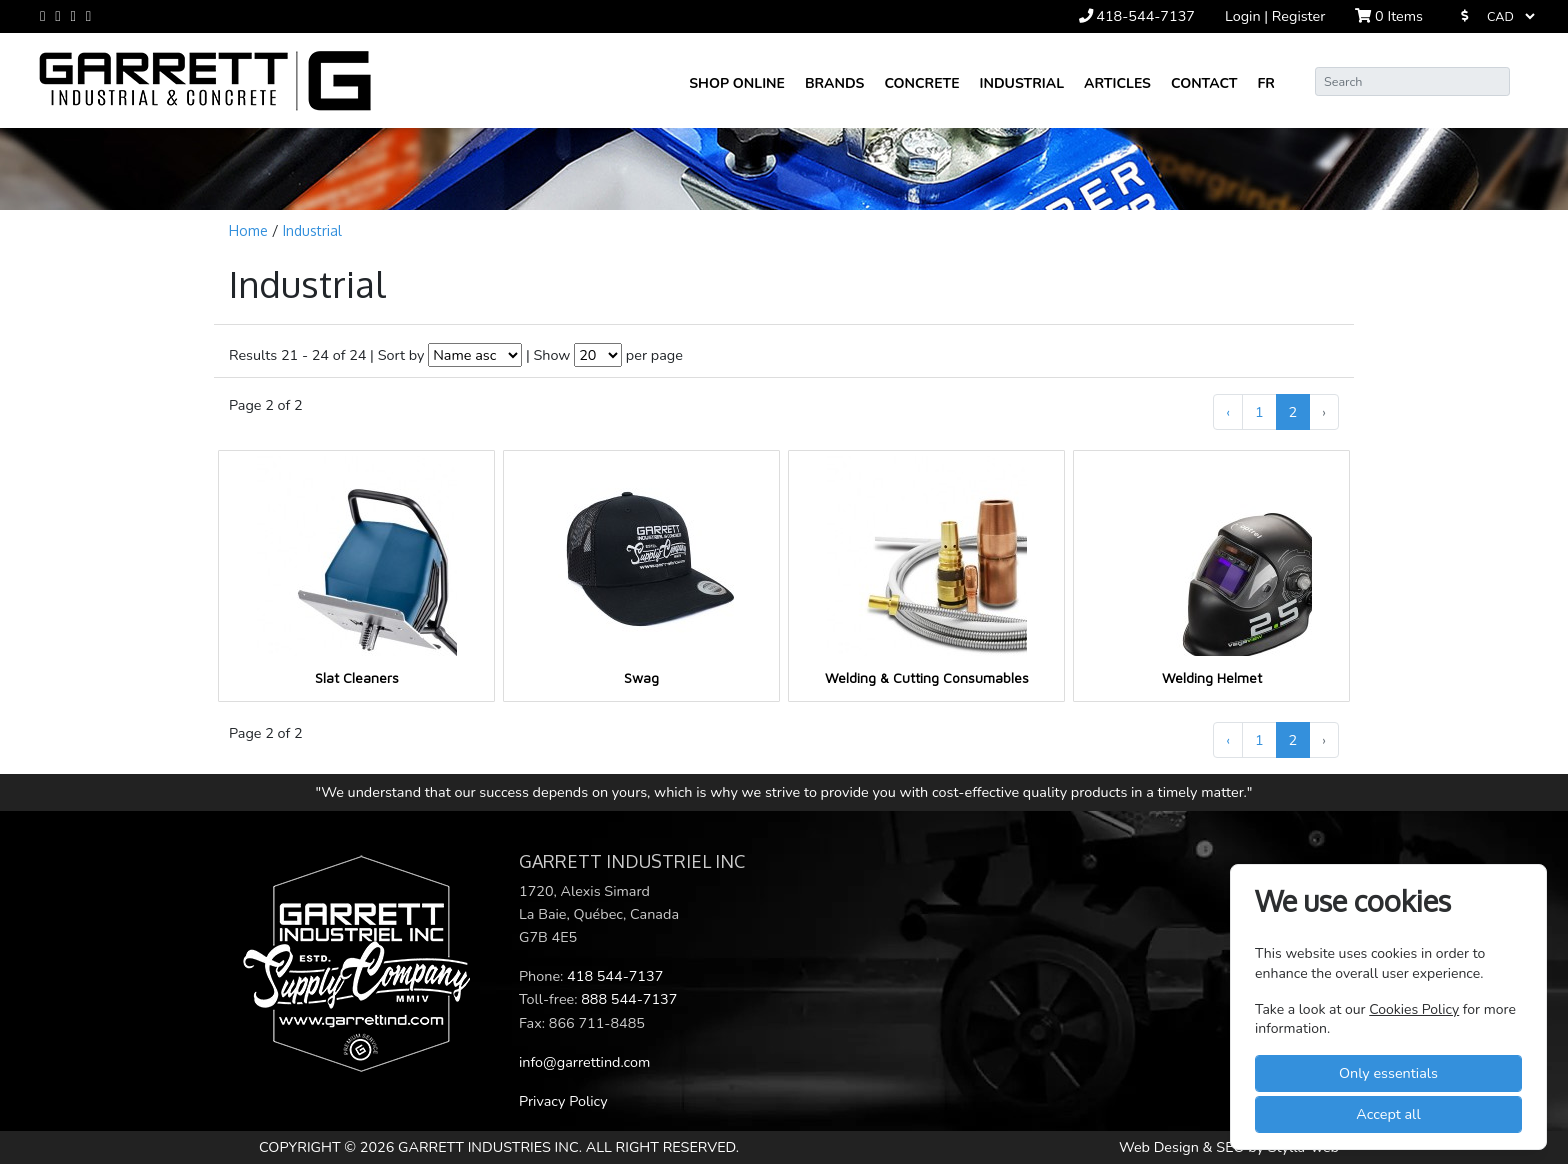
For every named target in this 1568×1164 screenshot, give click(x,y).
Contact (1204, 83)
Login (1244, 16)
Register (1299, 16)
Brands (834, 83)
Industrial (1022, 83)
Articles (1117, 83)
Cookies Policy (1414, 1009)
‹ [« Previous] (1228, 412)
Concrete (921, 83)
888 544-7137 (629, 999)
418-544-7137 (1137, 16)
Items (1389, 16)
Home (250, 230)
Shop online (737, 83)
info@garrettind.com (584, 1062)
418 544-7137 (615, 976)
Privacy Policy (563, 1101)
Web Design (1161, 1147)
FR (1265, 83)
